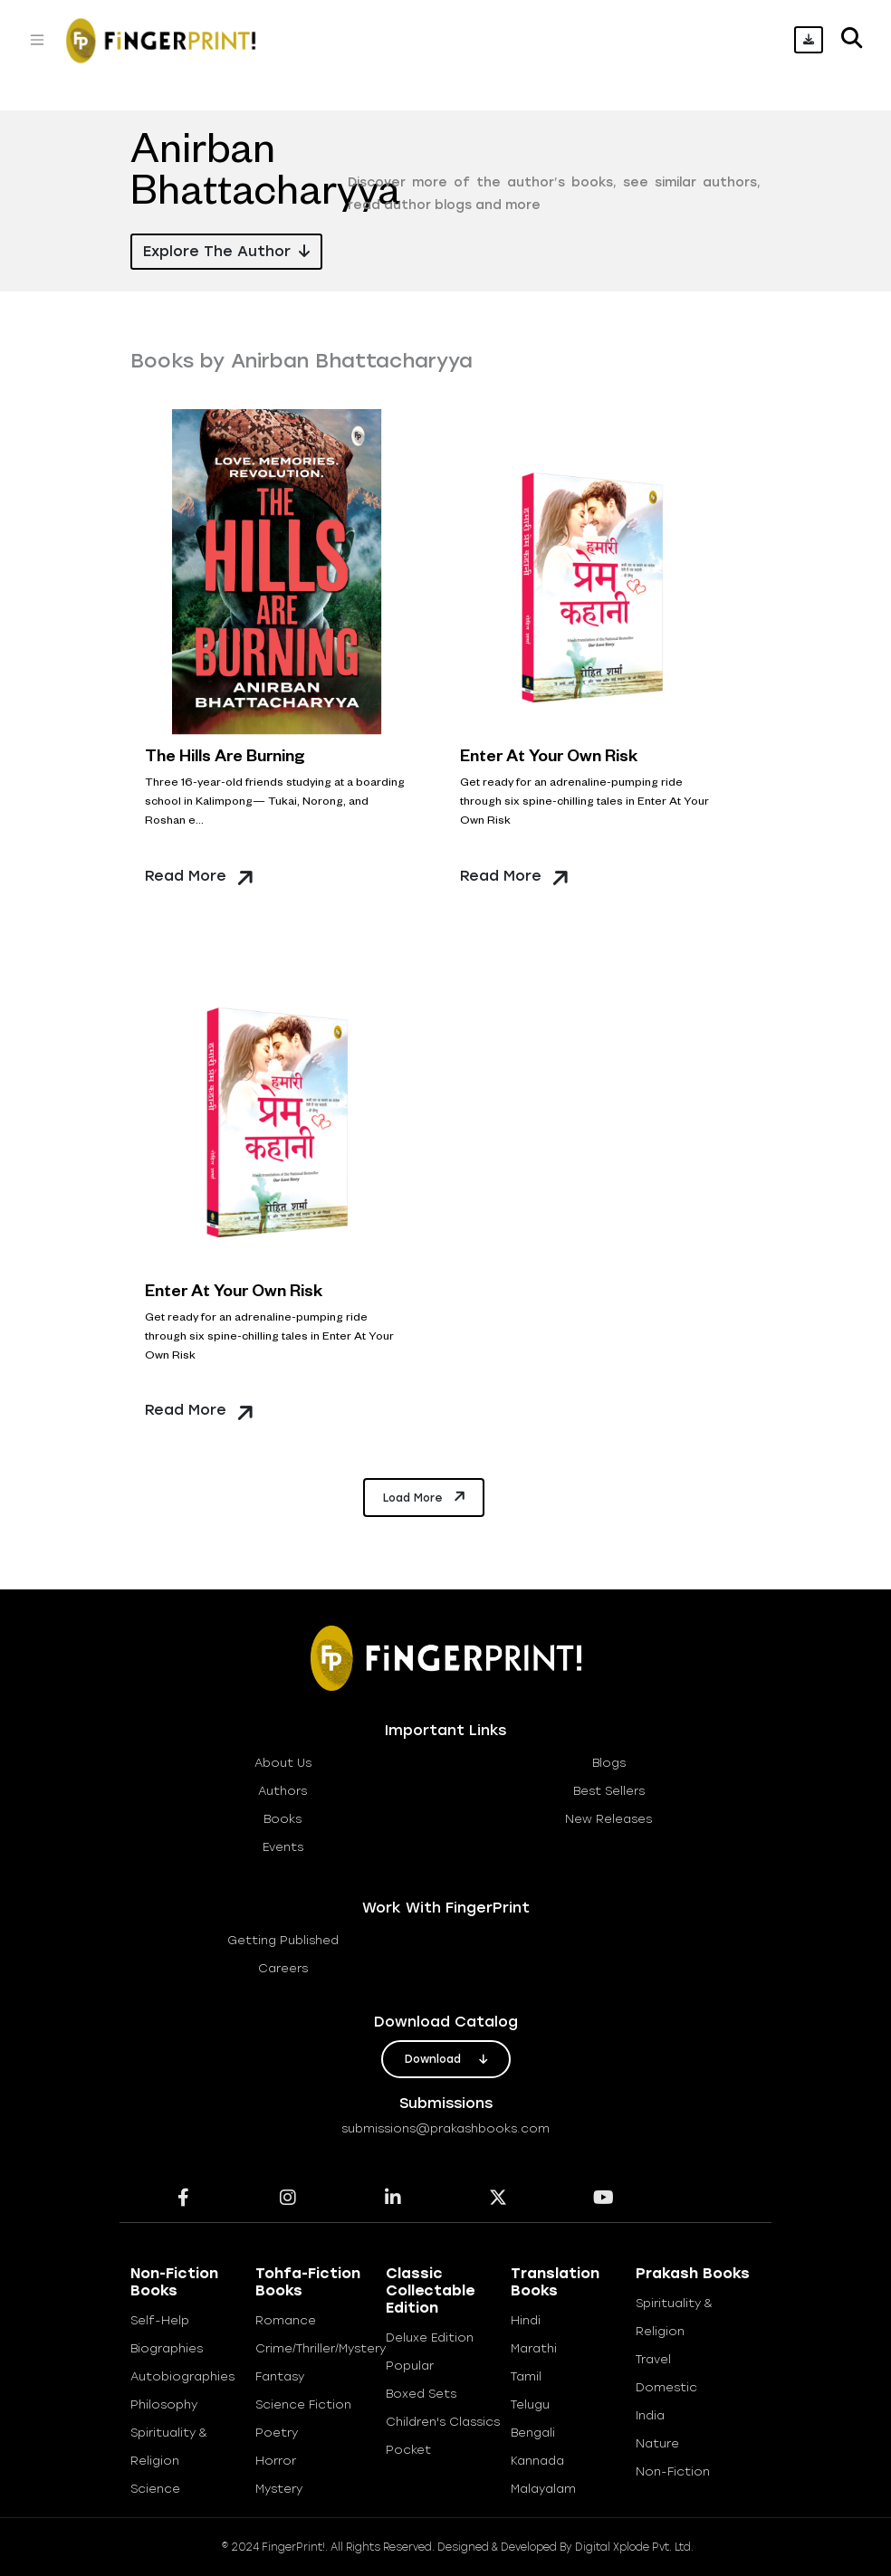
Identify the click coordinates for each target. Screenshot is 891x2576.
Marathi (534, 2348)
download (446, 2059)
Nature (657, 2443)
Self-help (159, 2320)
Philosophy (163, 2404)
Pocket (408, 2450)
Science (155, 2488)
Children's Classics (443, 2421)
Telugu (530, 2404)
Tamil (526, 2376)
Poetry (276, 2432)
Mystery (278, 2488)
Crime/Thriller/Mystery (320, 2348)
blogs (609, 1763)
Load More (425, 1496)
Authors (282, 1791)
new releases (608, 1819)
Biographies (166, 2348)
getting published (283, 1940)
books (282, 1819)
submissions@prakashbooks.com (445, 2128)
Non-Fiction (673, 2471)
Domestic (666, 2387)
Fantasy (279, 2376)
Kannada (537, 2460)
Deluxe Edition (430, 2337)
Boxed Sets (421, 2393)
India (650, 2415)
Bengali (533, 2432)
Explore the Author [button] (226, 251)
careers (283, 1968)
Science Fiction (303, 2404)
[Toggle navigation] (37, 40)
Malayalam (543, 2488)
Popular (410, 2365)
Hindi (526, 2320)
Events (283, 1847)
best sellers (609, 1791)
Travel (653, 2359)
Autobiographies (182, 2376)
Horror (275, 2460)
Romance (285, 2320)
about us (282, 1763)
